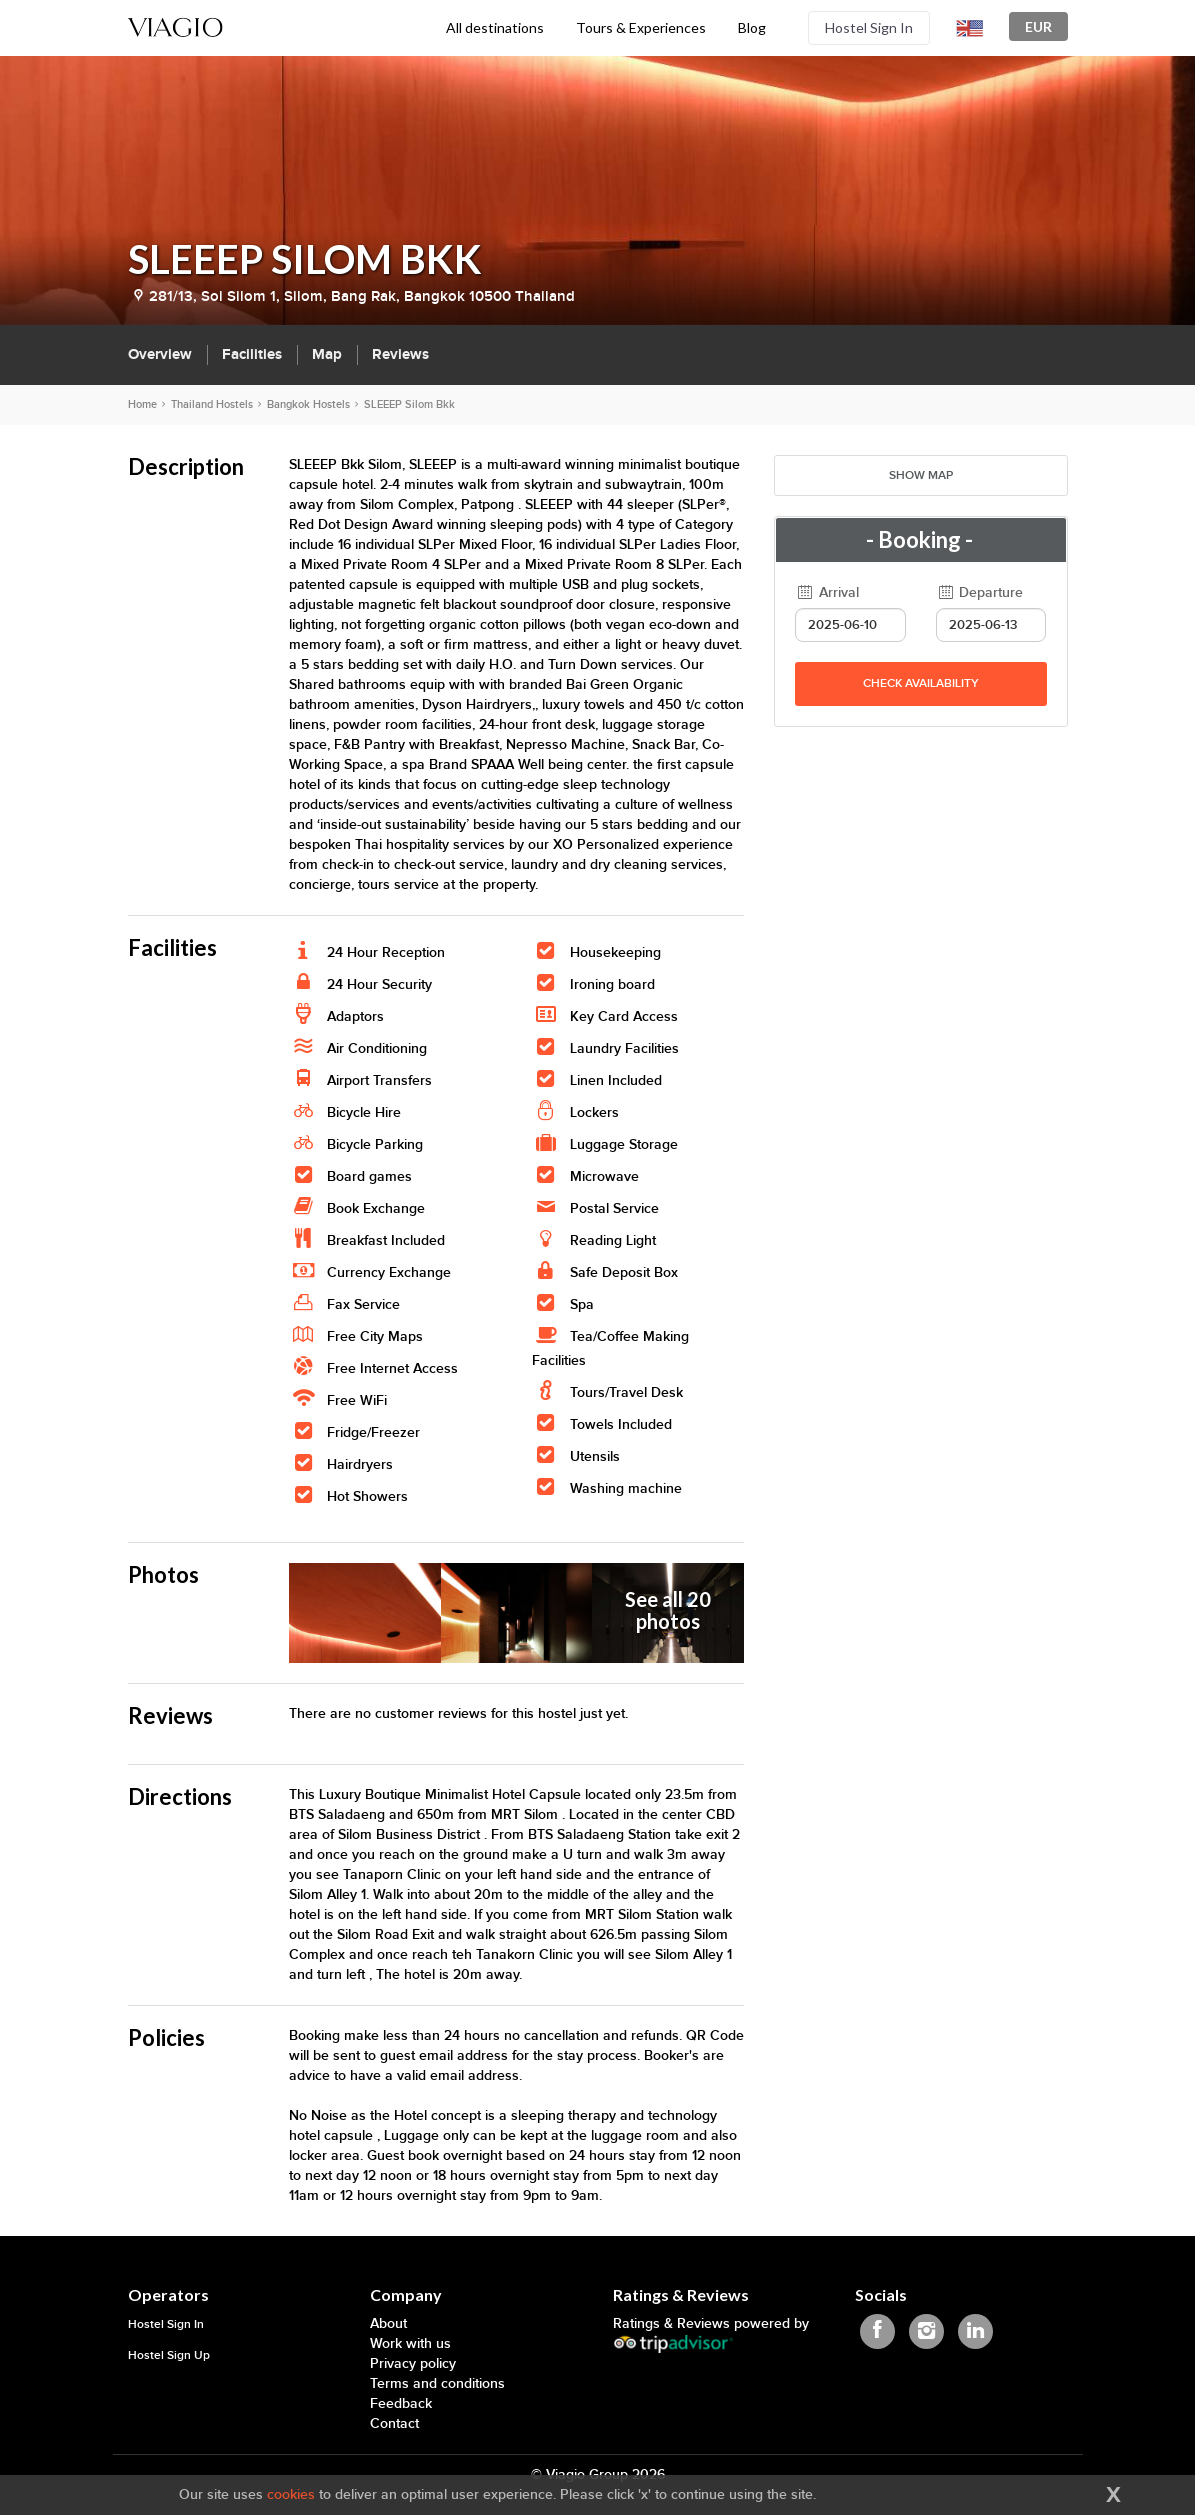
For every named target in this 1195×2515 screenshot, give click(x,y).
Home (142, 404)
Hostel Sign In (869, 27)
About (388, 2323)
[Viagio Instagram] (926, 2331)
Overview (160, 354)
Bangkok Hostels (308, 404)
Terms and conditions (437, 2383)
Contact (394, 2423)
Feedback (401, 2403)
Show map (921, 475)
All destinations (495, 27)
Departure (980, 592)
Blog (752, 27)
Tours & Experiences (641, 27)
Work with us (410, 2343)
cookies (291, 2494)
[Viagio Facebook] (877, 2331)
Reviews (400, 354)
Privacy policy (413, 2363)
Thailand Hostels (212, 404)
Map (327, 354)
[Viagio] (176, 25)
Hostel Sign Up (169, 2355)
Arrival (827, 592)
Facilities (252, 354)
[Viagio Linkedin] (975, 2331)
